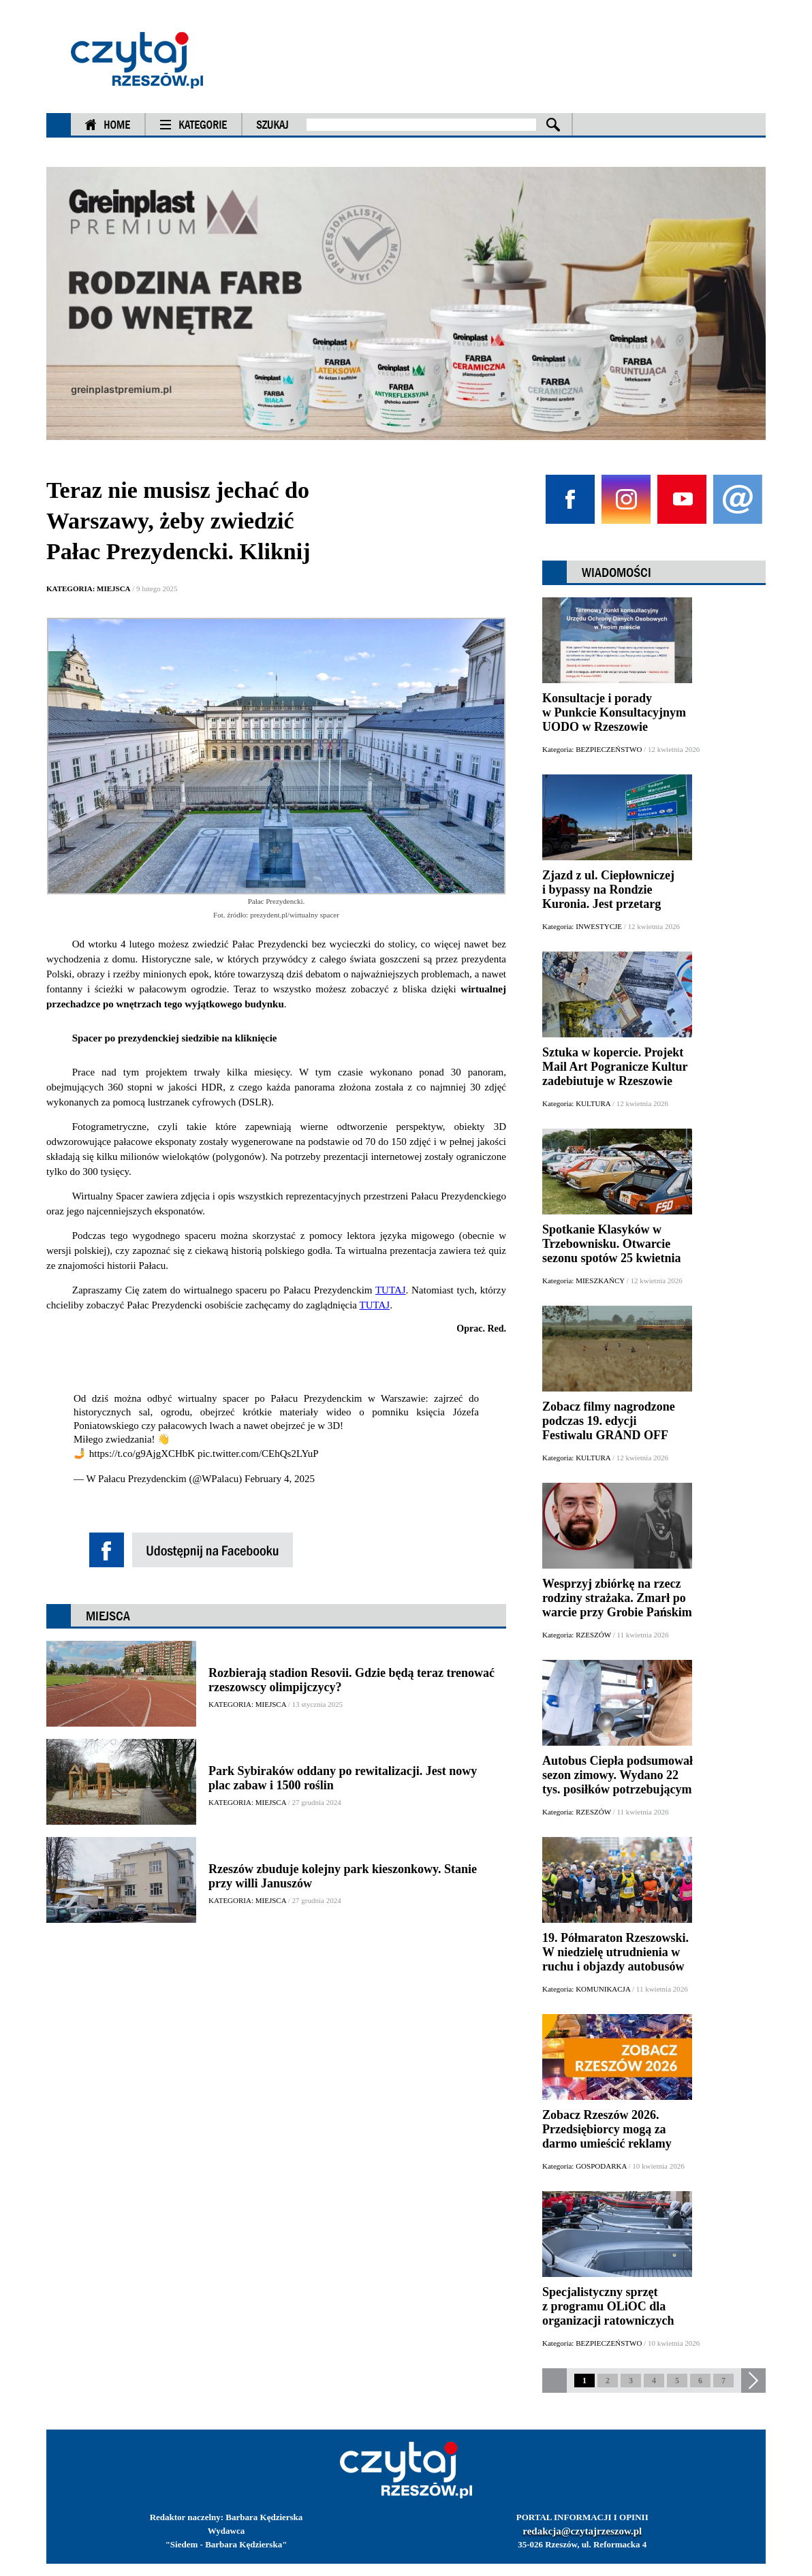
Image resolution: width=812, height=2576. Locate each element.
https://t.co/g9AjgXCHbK (142, 1453)
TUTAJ (390, 1290)
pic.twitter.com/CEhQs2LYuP (258, 1453)
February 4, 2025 (280, 1478)
